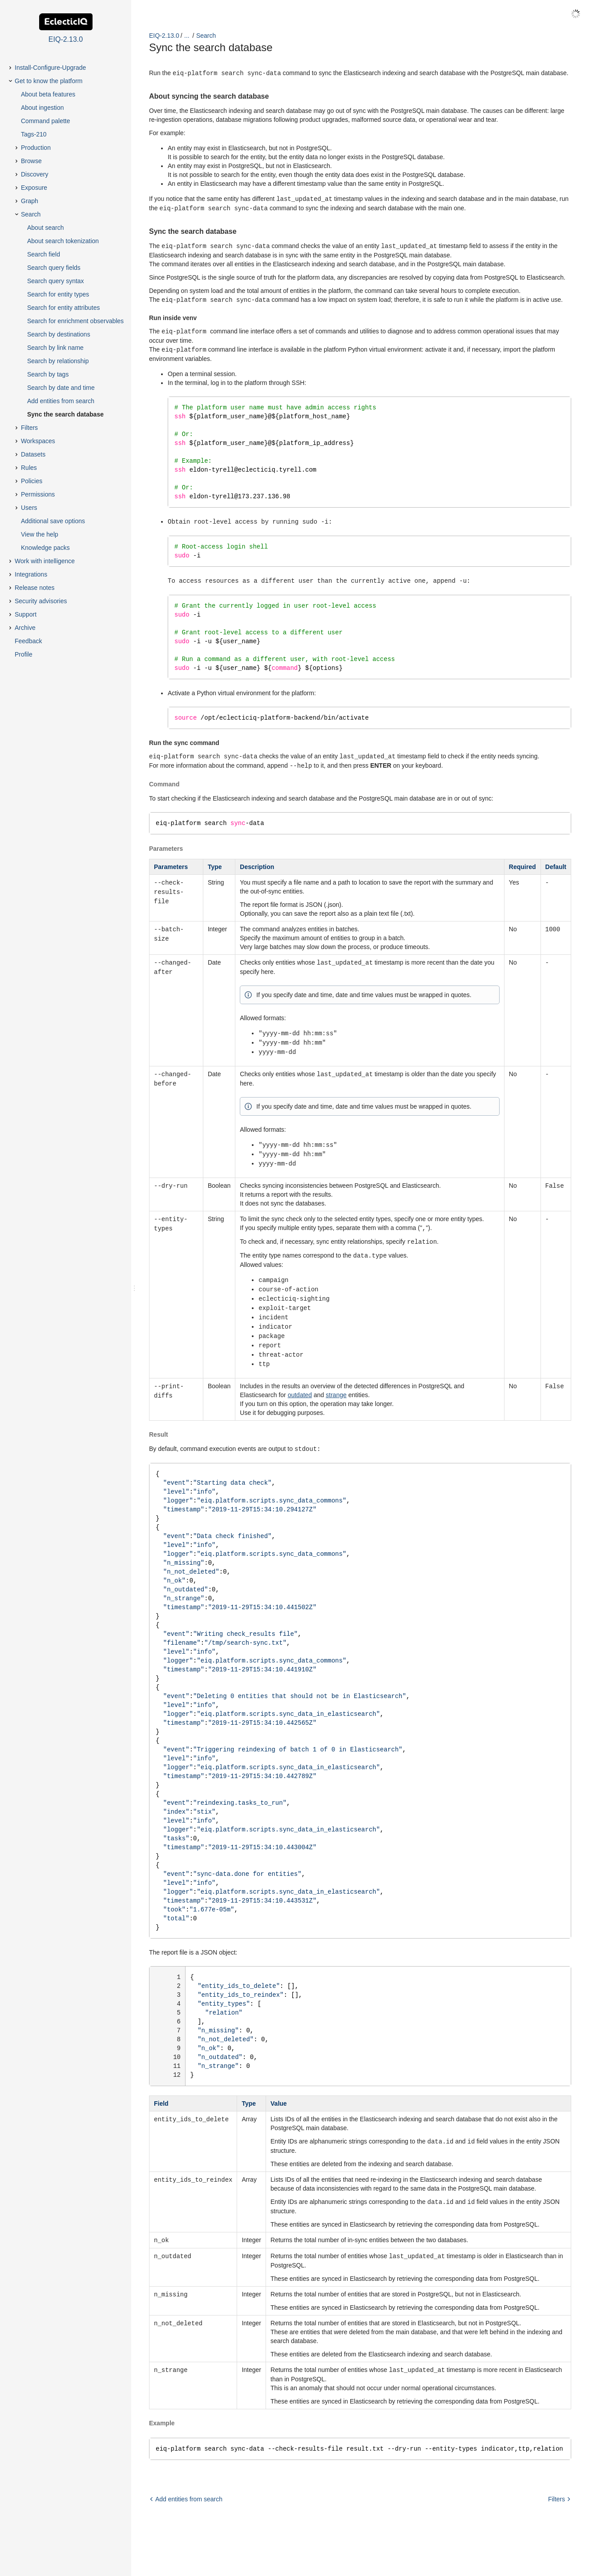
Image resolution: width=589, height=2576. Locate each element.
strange (336, 1389)
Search (206, 35)
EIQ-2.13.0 (164, 35)
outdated (300, 1389)
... (187, 35)
